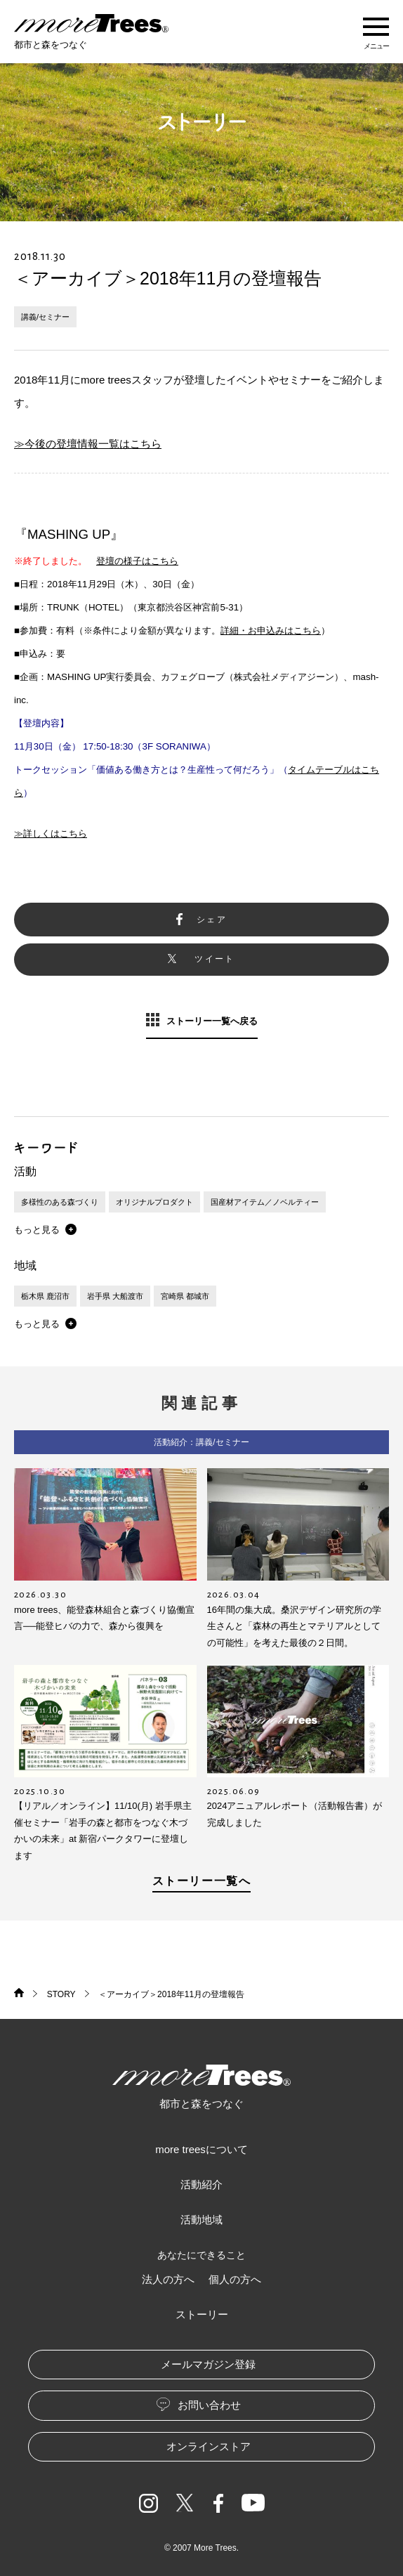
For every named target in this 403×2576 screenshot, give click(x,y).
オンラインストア (208, 2446)
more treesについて (201, 2149)
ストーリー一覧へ (201, 1881)
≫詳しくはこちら (50, 833)
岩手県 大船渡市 (115, 1296)
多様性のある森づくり (59, 1202)
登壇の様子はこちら (137, 561)
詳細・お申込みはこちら (270, 630)
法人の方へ (168, 2279)
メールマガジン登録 (208, 2364)
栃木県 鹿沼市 (45, 1296)
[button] (45, 1229)
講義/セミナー (45, 317)
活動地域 (201, 2219)
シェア (212, 919)
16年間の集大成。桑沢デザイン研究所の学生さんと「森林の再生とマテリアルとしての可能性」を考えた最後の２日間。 (294, 1626)
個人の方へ (235, 2279)
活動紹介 (201, 2184)
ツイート (214, 959)
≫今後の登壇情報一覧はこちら (87, 444)
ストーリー (202, 2314)
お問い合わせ (209, 2405)
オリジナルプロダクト (154, 1202)
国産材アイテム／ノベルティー (265, 1202)
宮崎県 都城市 (185, 1296)
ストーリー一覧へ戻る (212, 1021)
